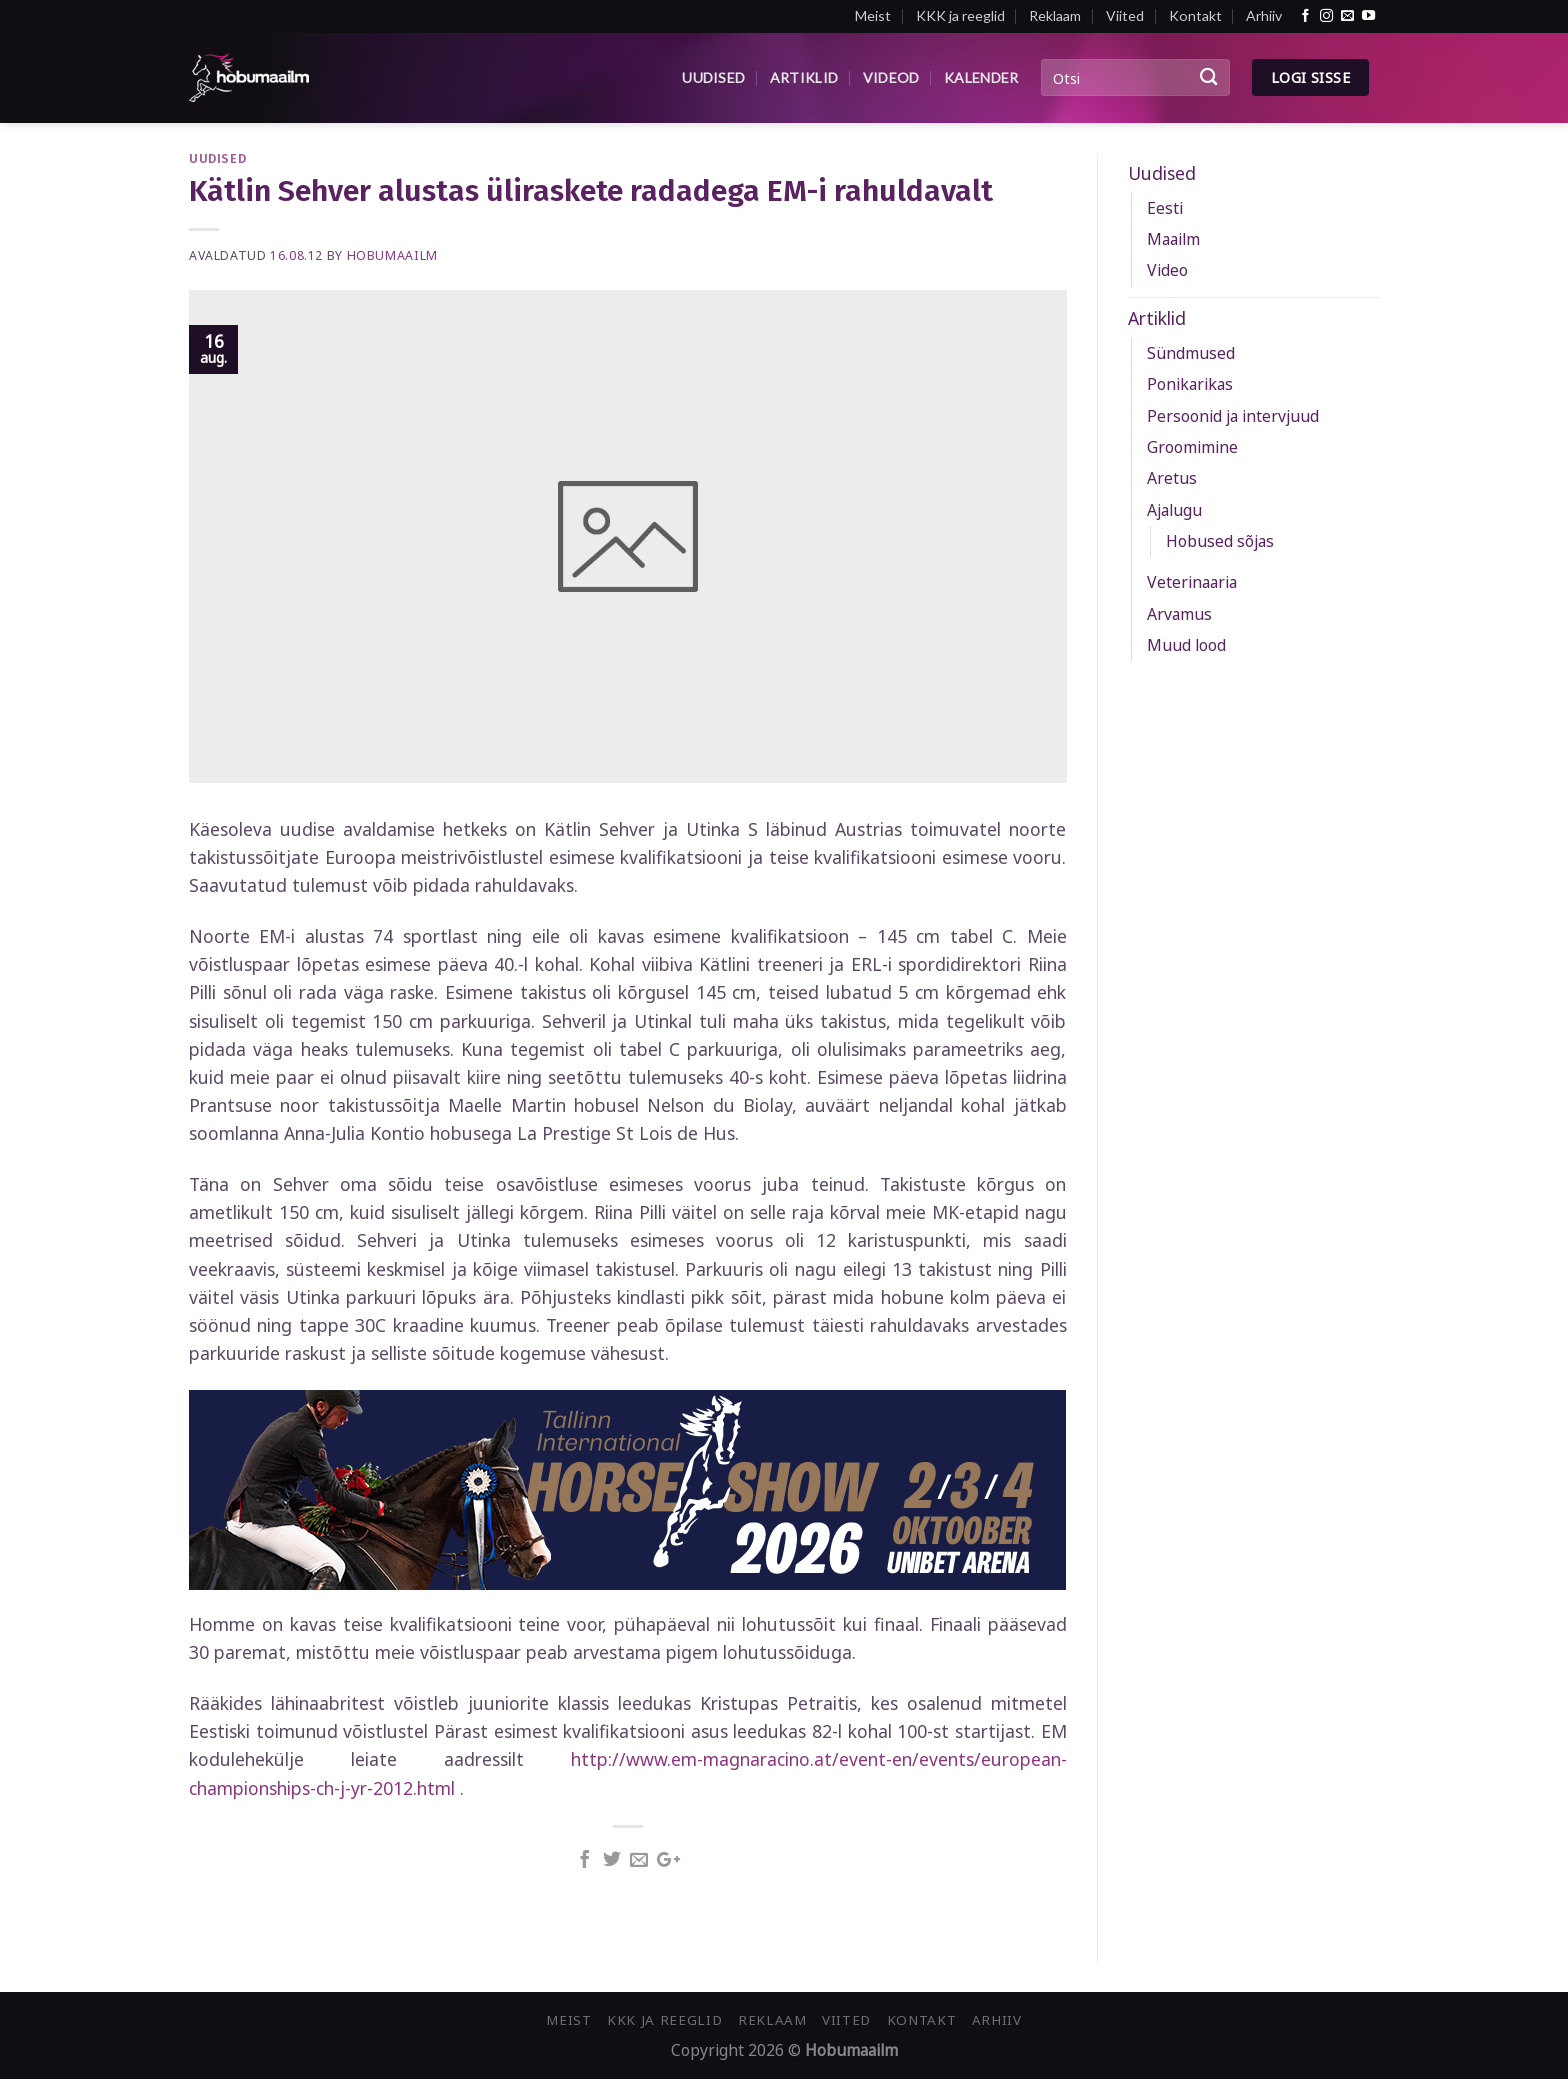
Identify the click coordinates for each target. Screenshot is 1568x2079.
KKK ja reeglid (960, 15)
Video (1167, 270)
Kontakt (1195, 15)
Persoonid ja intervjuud (1233, 416)
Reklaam (1055, 15)
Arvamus (1179, 614)
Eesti (1165, 208)
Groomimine (1192, 447)
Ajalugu (1174, 510)
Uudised (713, 77)
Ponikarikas (1190, 384)
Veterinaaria (1192, 582)
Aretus (1172, 478)
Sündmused (1191, 353)
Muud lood (1186, 645)
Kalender (981, 77)
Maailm (1173, 239)
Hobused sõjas (1220, 541)
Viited (1125, 15)
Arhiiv (1264, 15)
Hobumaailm (392, 255)
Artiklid (804, 77)
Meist (873, 15)
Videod (891, 77)
